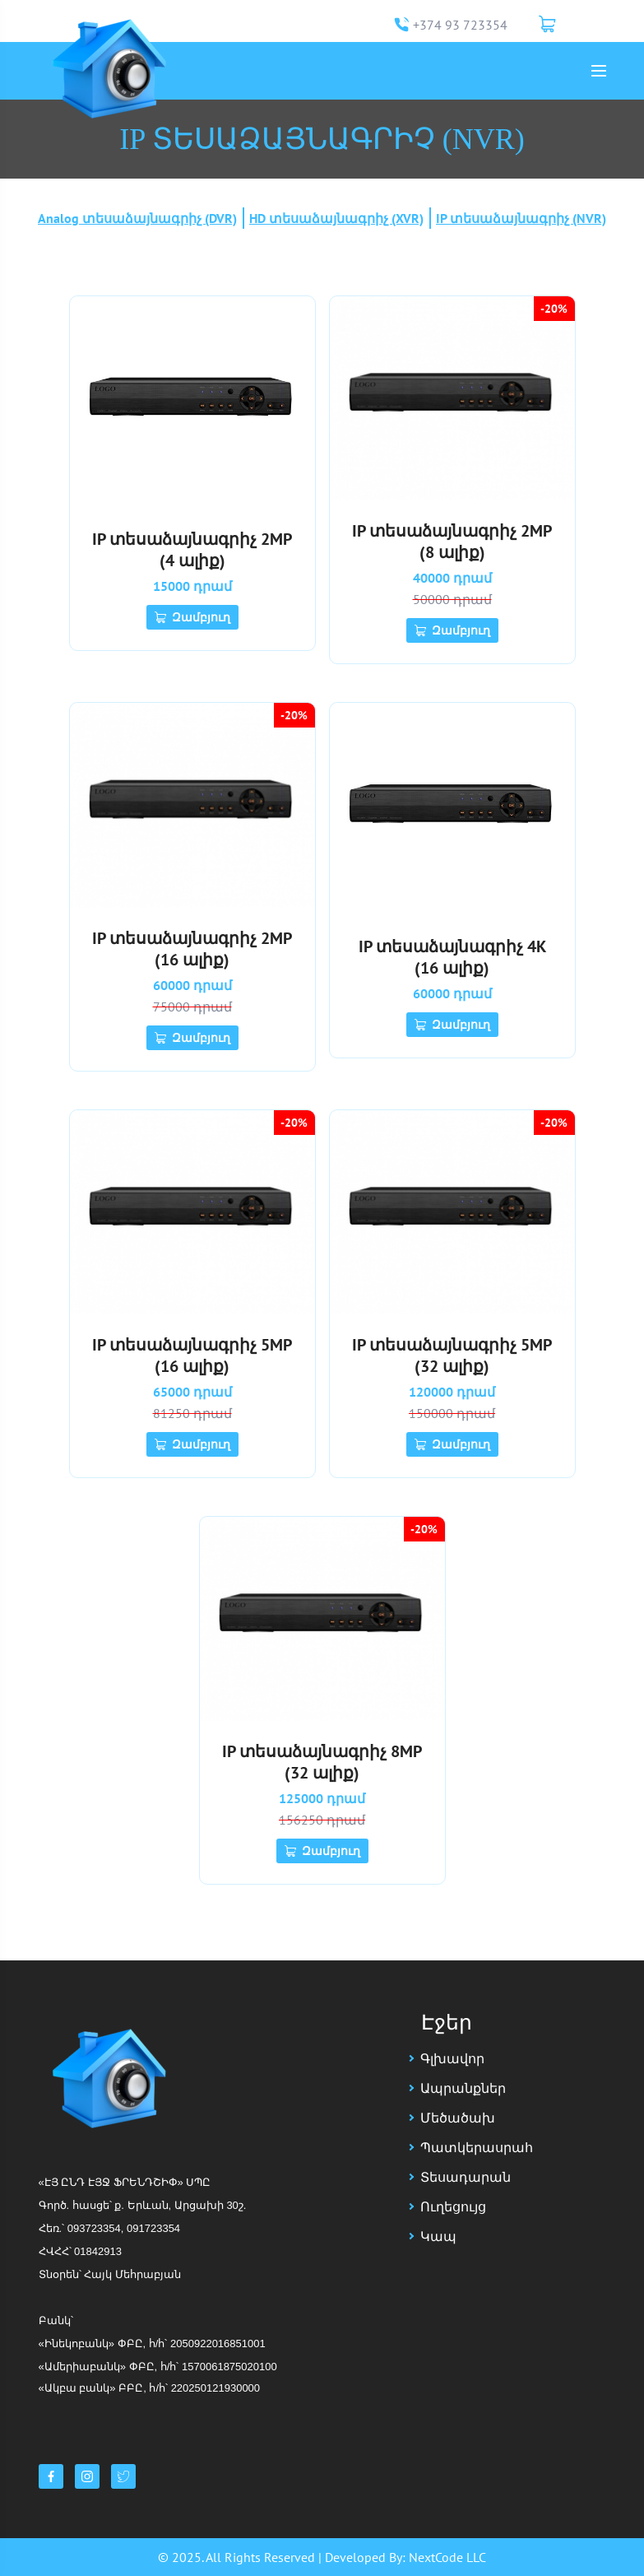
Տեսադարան (465, 2177)
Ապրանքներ (463, 2088)
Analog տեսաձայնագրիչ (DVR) (137, 218)
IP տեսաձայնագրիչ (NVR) (521, 218)
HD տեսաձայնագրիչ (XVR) (336, 218)
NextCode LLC (447, 2557)
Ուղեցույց (453, 2206)
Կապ (438, 2236)
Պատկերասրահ (476, 2147)
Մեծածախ (457, 2117)
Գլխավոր (452, 2058)
